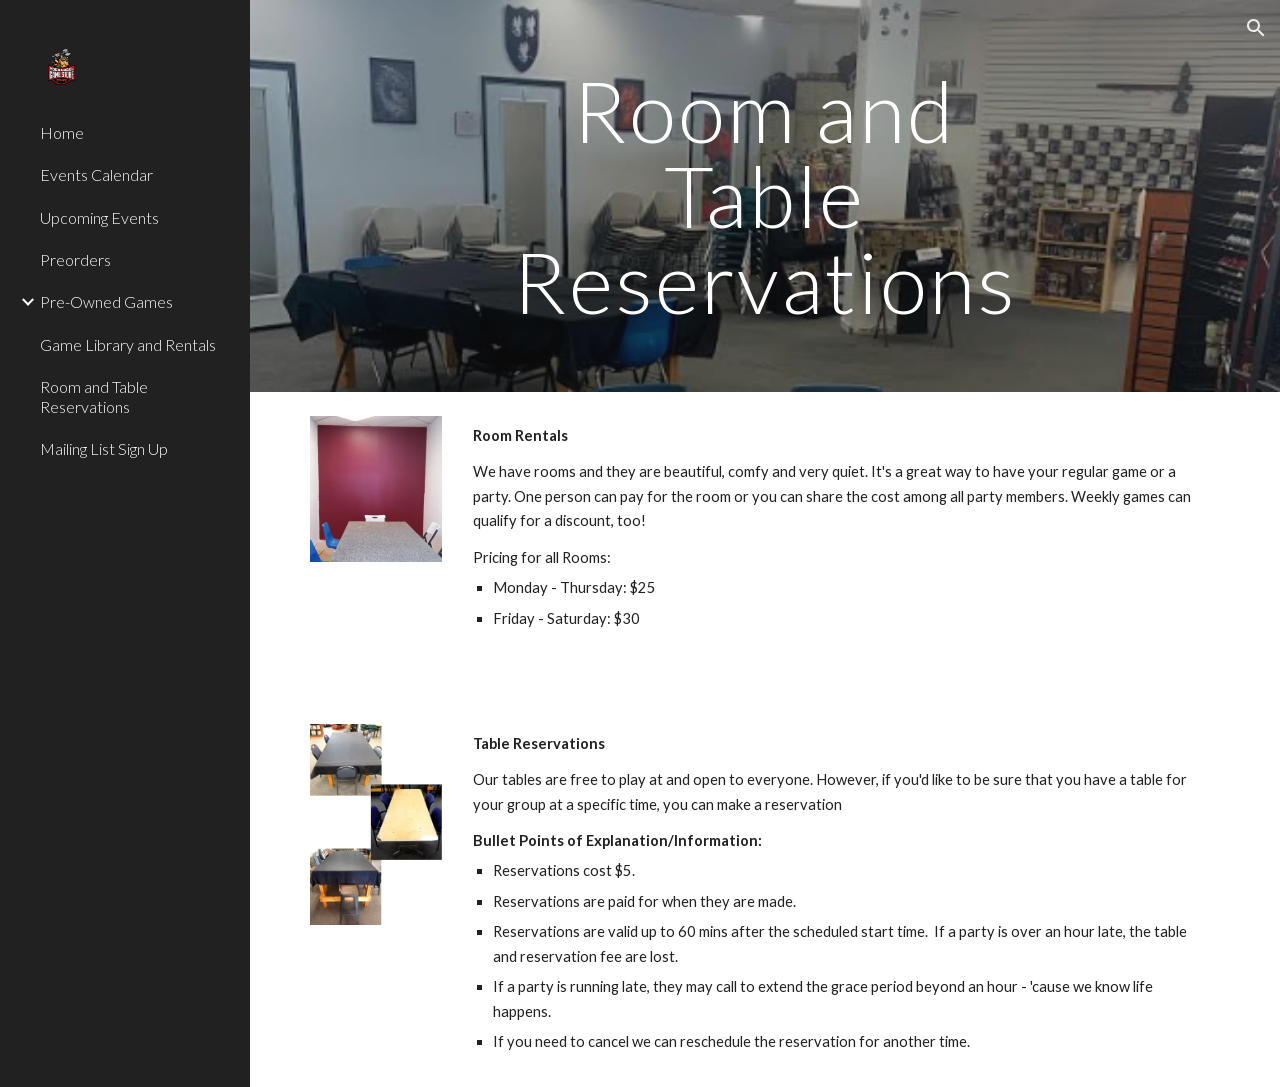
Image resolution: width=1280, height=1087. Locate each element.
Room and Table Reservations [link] (94, 396)
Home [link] (62, 132)
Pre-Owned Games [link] (106, 301)
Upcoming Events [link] (99, 217)
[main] (764, 196)
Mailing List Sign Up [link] (104, 448)
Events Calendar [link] (96, 174)
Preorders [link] (75, 259)
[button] (1256, 28)
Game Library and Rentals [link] (128, 344)
